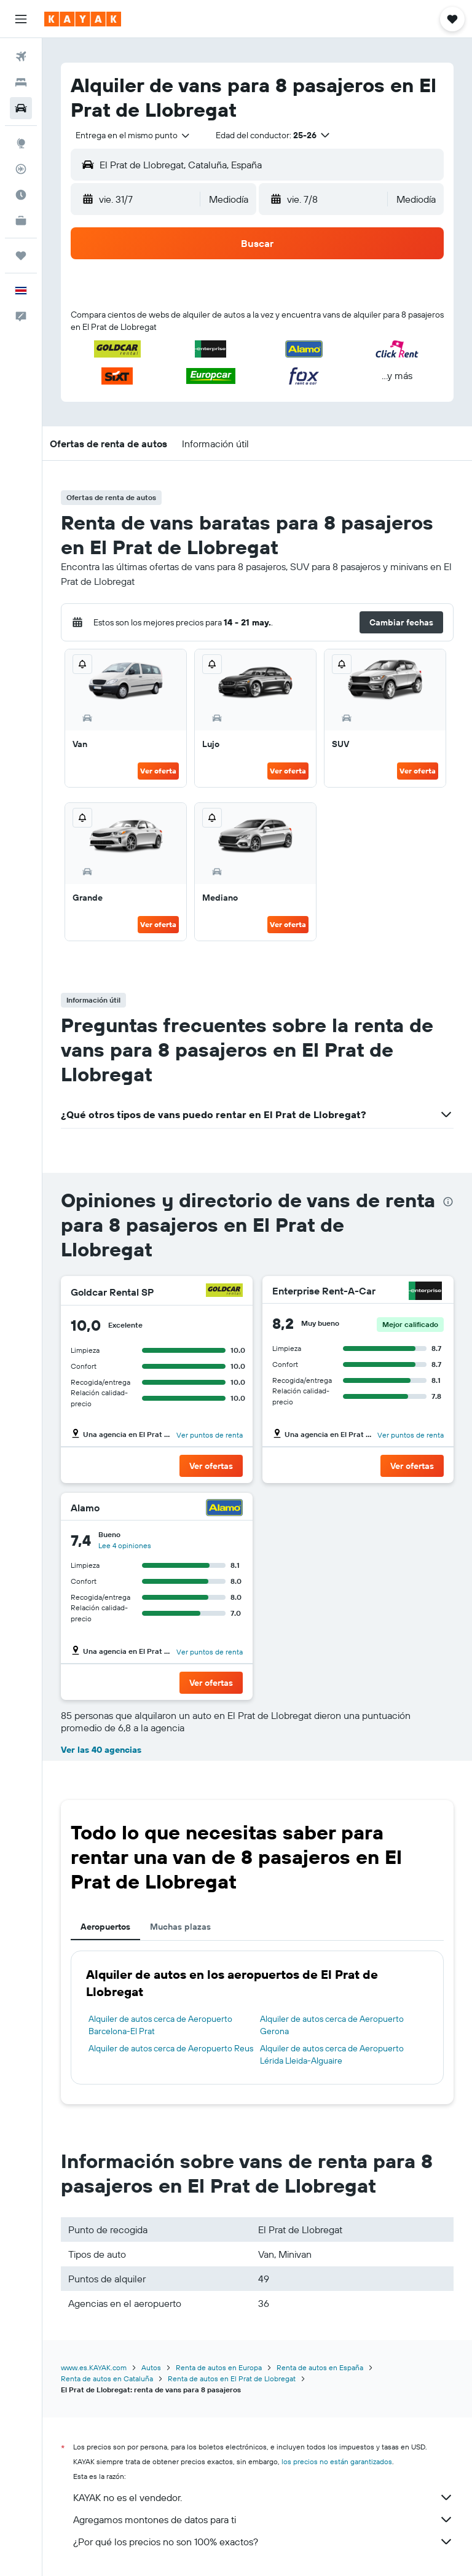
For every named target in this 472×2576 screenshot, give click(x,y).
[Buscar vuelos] (21, 56)
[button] (20, 19)
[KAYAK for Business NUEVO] (21, 220)
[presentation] (448, 1201)
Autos (151, 2367)
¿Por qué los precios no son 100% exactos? (263, 2541)
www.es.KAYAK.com (94, 2367)
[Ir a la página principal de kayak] (82, 19)
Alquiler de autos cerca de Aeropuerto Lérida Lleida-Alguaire (332, 2054)
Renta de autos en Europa (219, 2367)
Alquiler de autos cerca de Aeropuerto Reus (170, 2048)
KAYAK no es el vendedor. (263, 2497)
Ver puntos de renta (209, 1434)
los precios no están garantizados (336, 2461)
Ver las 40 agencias (101, 1749)
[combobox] (133, 135)
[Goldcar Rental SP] (224, 1291)
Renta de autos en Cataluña (107, 2378)
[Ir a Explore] (21, 143)
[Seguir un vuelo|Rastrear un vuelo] (21, 169)
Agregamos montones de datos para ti (263, 2519)
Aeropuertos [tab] (105, 1926)
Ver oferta (158, 770)
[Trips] (21, 255)
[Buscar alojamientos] (21, 82)
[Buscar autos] (21, 108)
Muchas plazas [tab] (180, 1926)
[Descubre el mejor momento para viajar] (21, 194)
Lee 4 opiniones (124, 1545)
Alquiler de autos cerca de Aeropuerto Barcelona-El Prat (160, 2025)
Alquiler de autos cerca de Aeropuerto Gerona (332, 2025)
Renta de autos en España (320, 2367)
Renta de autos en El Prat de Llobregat (232, 2378)
